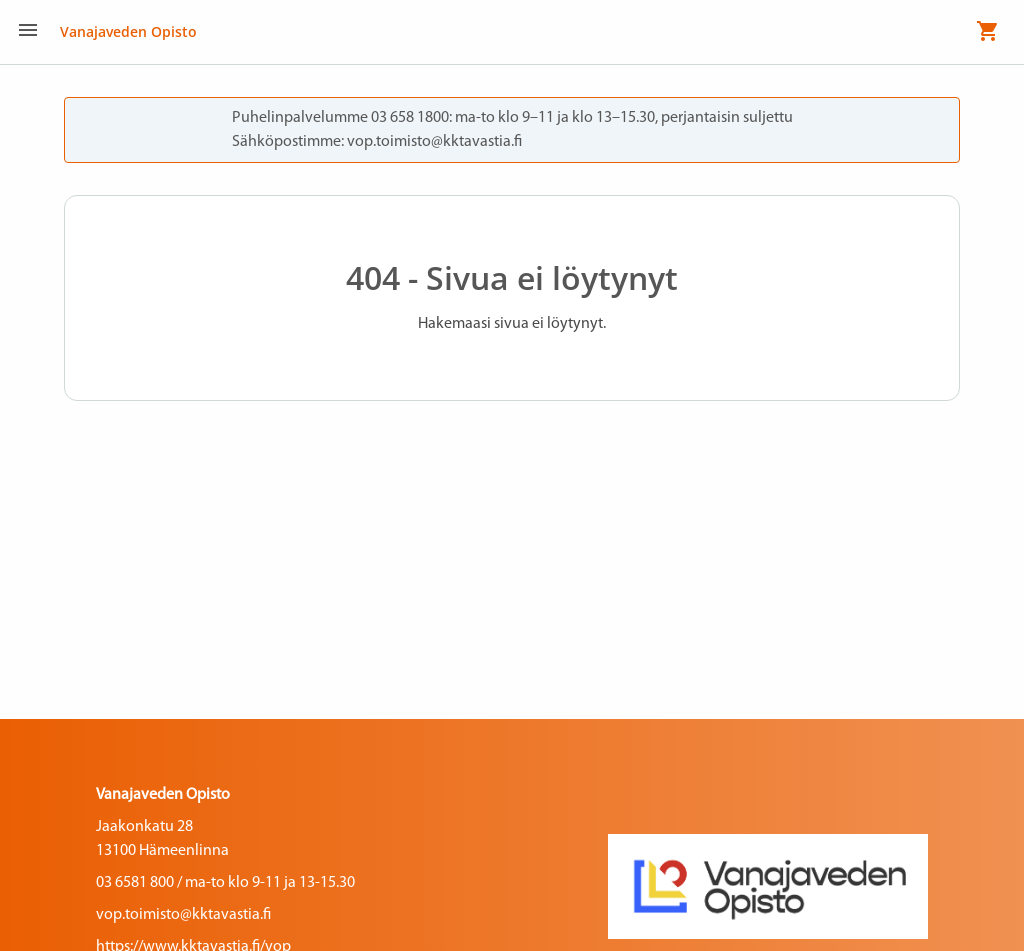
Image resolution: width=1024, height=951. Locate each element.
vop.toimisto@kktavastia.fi (183, 915)
